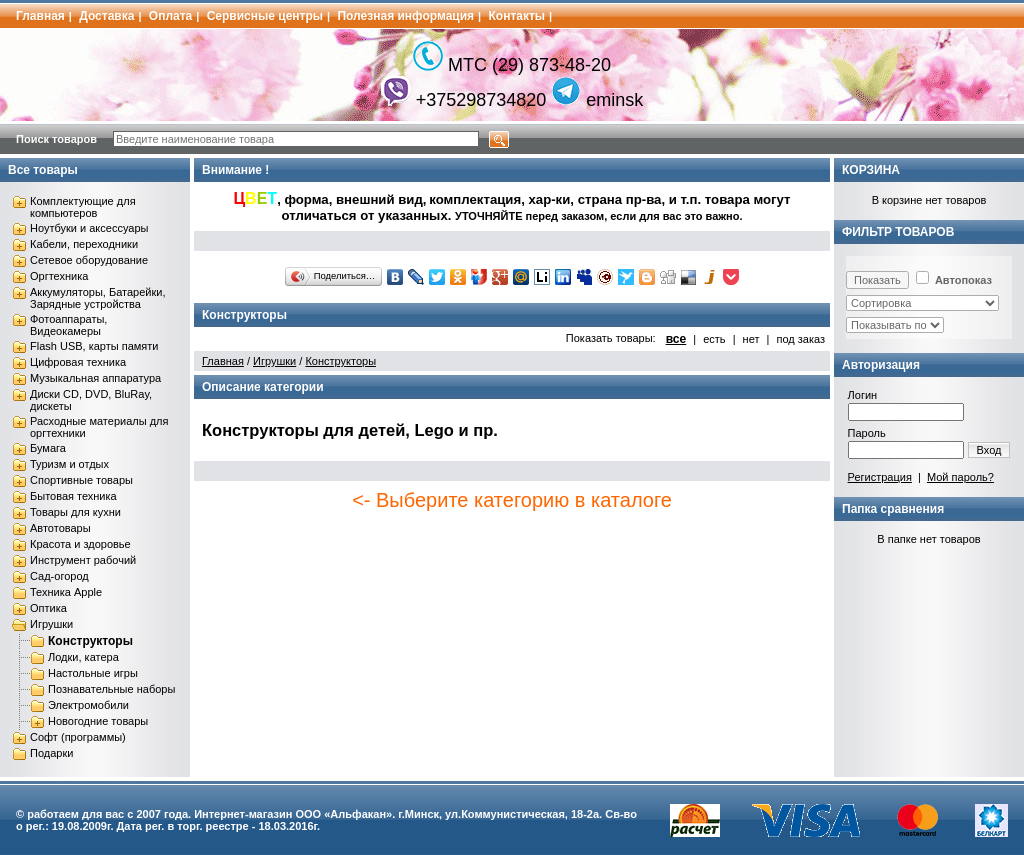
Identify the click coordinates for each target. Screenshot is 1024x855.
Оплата (170, 16)
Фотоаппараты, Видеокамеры (68, 325)
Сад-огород (59, 576)
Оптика (48, 608)
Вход (989, 450)
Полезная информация (405, 16)
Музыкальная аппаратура (95, 378)
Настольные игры (93, 673)
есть (714, 339)
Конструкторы (90, 641)
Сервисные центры (265, 16)
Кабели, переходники (84, 244)
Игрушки (51, 624)
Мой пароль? (960, 477)
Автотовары (60, 528)
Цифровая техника (78, 362)
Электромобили (88, 705)
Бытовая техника (73, 496)
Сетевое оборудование (89, 260)
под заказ (800, 339)
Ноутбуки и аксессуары (89, 228)
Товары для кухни (75, 512)
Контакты (517, 16)
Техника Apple (66, 592)
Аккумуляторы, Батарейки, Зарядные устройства (97, 298)
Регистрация (880, 477)
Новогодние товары (98, 721)
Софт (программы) (78, 737)
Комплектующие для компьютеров (83, 207)
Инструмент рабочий (83, 560)
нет (751, 339)
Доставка (106, 16)
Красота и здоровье (80, 544)
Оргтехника (59, 276)
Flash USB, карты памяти (94, 346)
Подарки (51, 753)
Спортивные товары (81, 480)
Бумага (48, 448)
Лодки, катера (83, 657)
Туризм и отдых (69, 464)
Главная (40, 16)
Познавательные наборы (111, 689)
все (676, 339)
